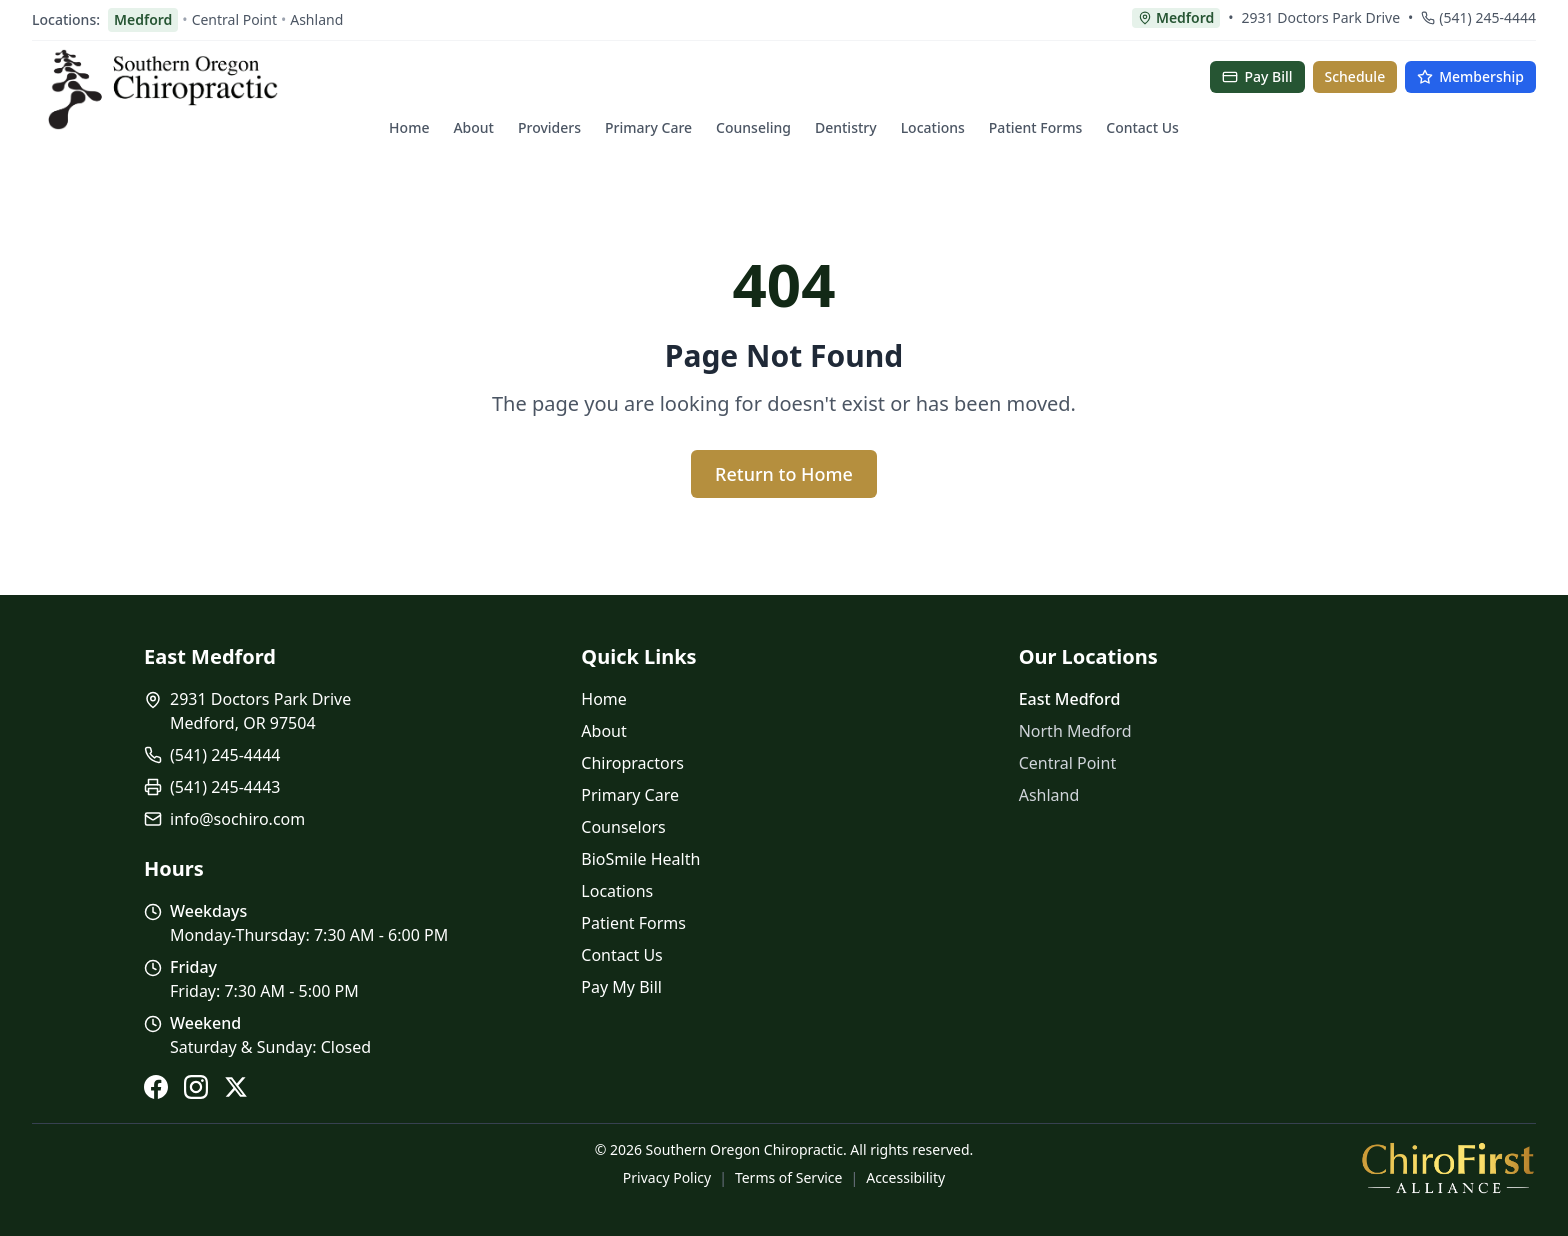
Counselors (623, 827)
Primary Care (648, 127)
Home (409, 127)
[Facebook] (156, 1087)
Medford (143, 19)
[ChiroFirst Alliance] (1448, 1167)
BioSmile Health (640, 859)
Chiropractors (632, 763)
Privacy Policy (667, 1177)
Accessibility (905, 1177)
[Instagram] (196, 1087)
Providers (549, 127)
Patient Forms (1035, 127)
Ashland (316, 19)
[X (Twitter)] (236, 1087)
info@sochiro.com (237, 819)
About (473, 127)
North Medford (1075, 731)
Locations (933, 127)
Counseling (753, 127)
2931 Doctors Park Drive (1321, 17)
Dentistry (846, 127)
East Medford (1070, 699)
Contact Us (1142, 127)
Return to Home (784, 474)
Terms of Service (789, 1177)
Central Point (234, 19)
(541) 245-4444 (1478, 17)
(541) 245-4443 (225, 787)
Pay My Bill (621, 987)
